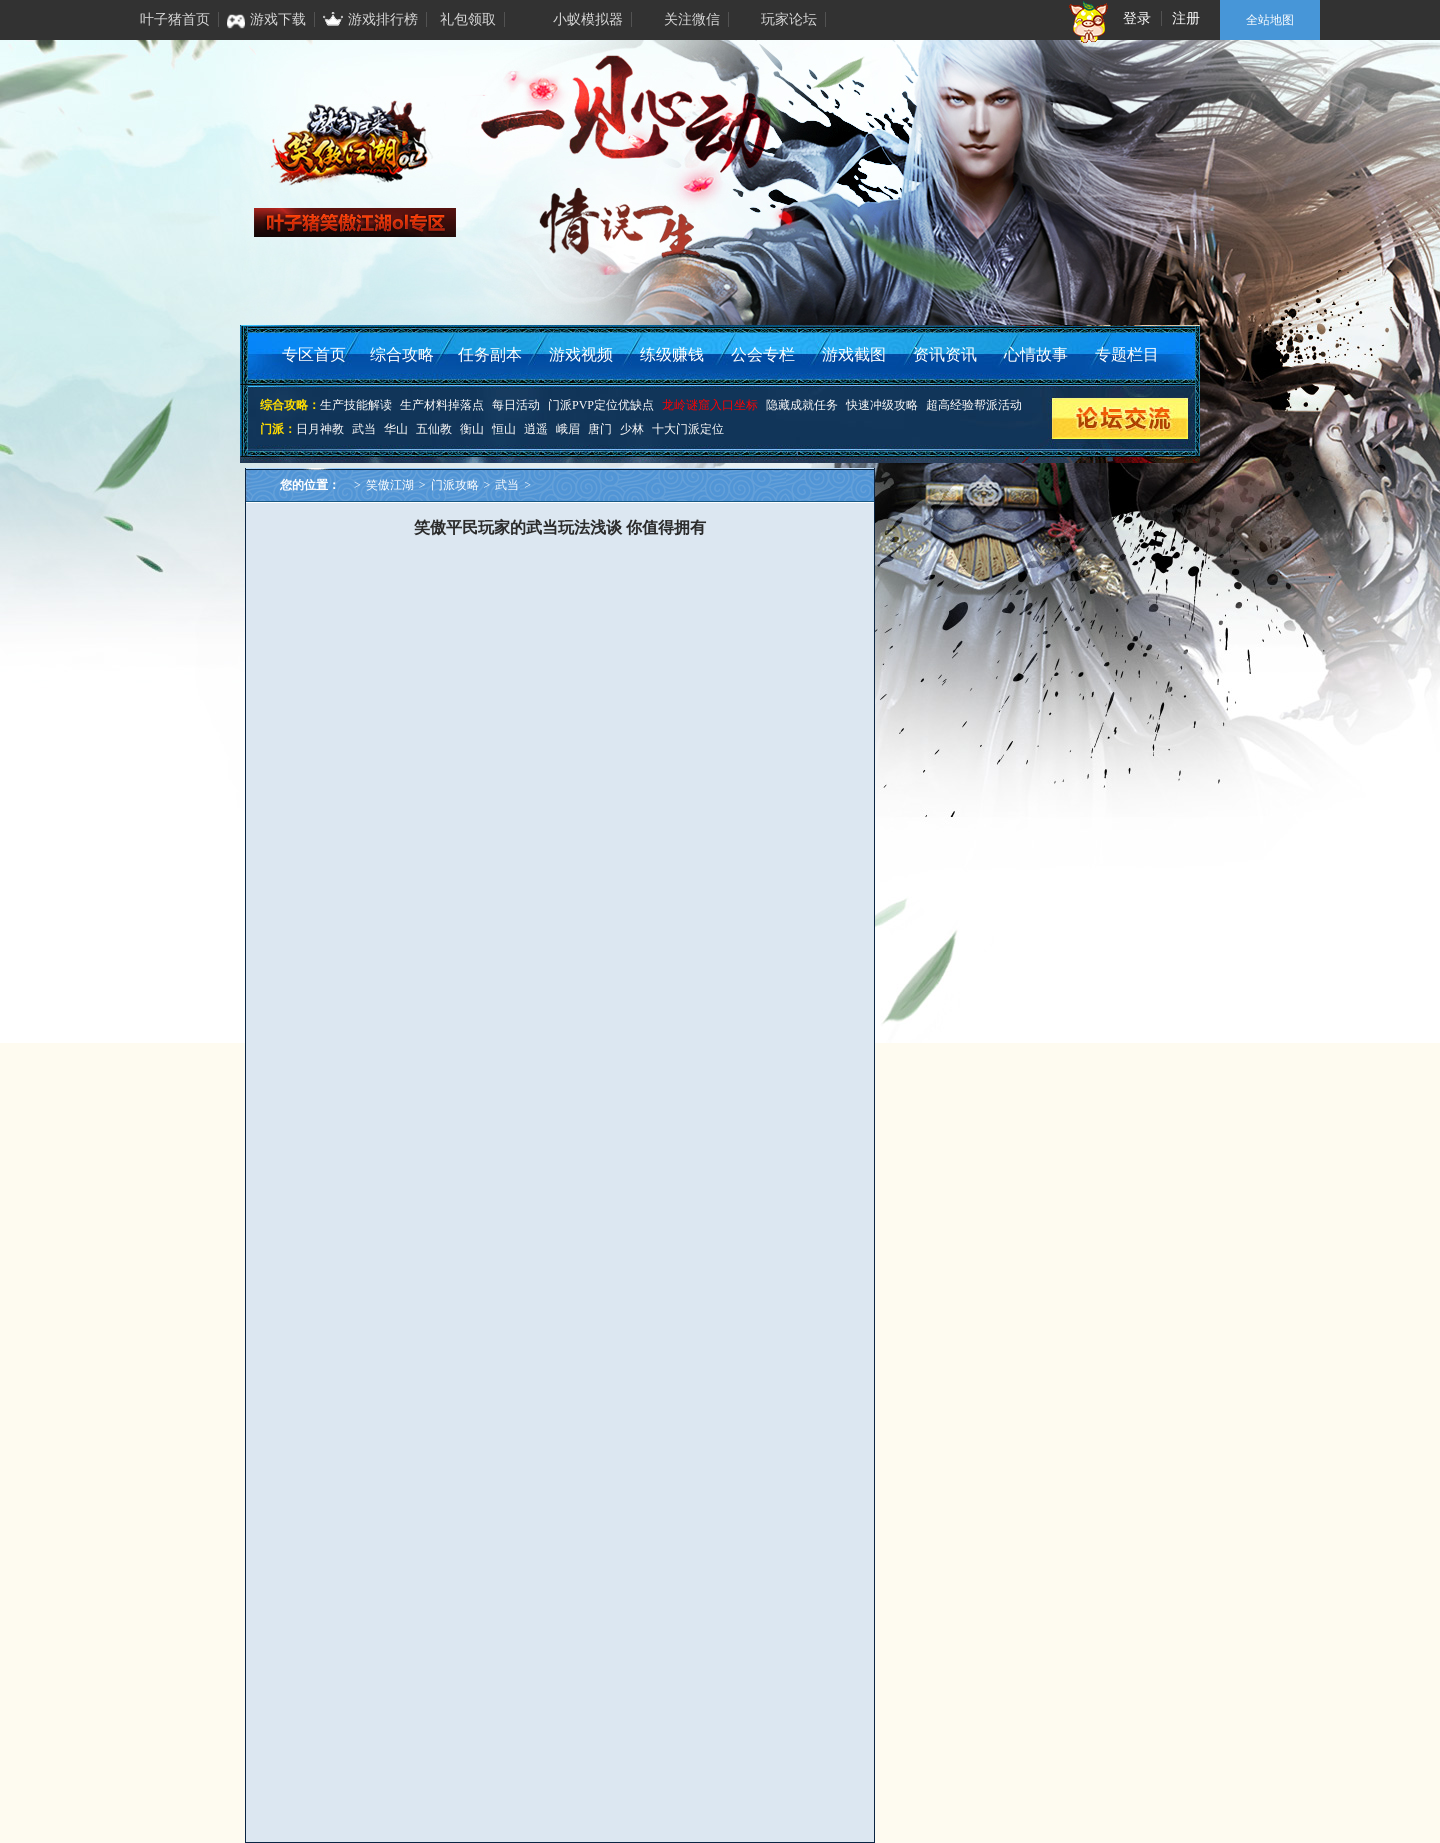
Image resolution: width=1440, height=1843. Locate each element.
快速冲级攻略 (882, 405)
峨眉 (568, 429)
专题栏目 (1127, 354)
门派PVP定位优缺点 (601, 405)
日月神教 (320, 429)
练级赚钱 (672, 354)
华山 (396, 429)
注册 (1186, 18)
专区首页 (314, 354)
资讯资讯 (945, 354)
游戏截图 (854, 354)
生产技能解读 (356, 405)
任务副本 (490, 354)
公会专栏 (763, 354)
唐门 (600, 429)
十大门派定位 (688, 429)
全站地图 (1270, 20)
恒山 (504, 429)
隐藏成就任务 (802, 405)
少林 (632, 429)
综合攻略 (402, 354)
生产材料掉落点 (442, 405)
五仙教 (434, 429)
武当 (364, 429)
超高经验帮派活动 (974, 405)
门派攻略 (455, 485)
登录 (1137, 18)
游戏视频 (581, 354)
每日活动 (516, 405)
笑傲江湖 (390, 485)
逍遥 (536, 429)
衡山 (472, 429)
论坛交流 (1119, 418)
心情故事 (1036, 354)
